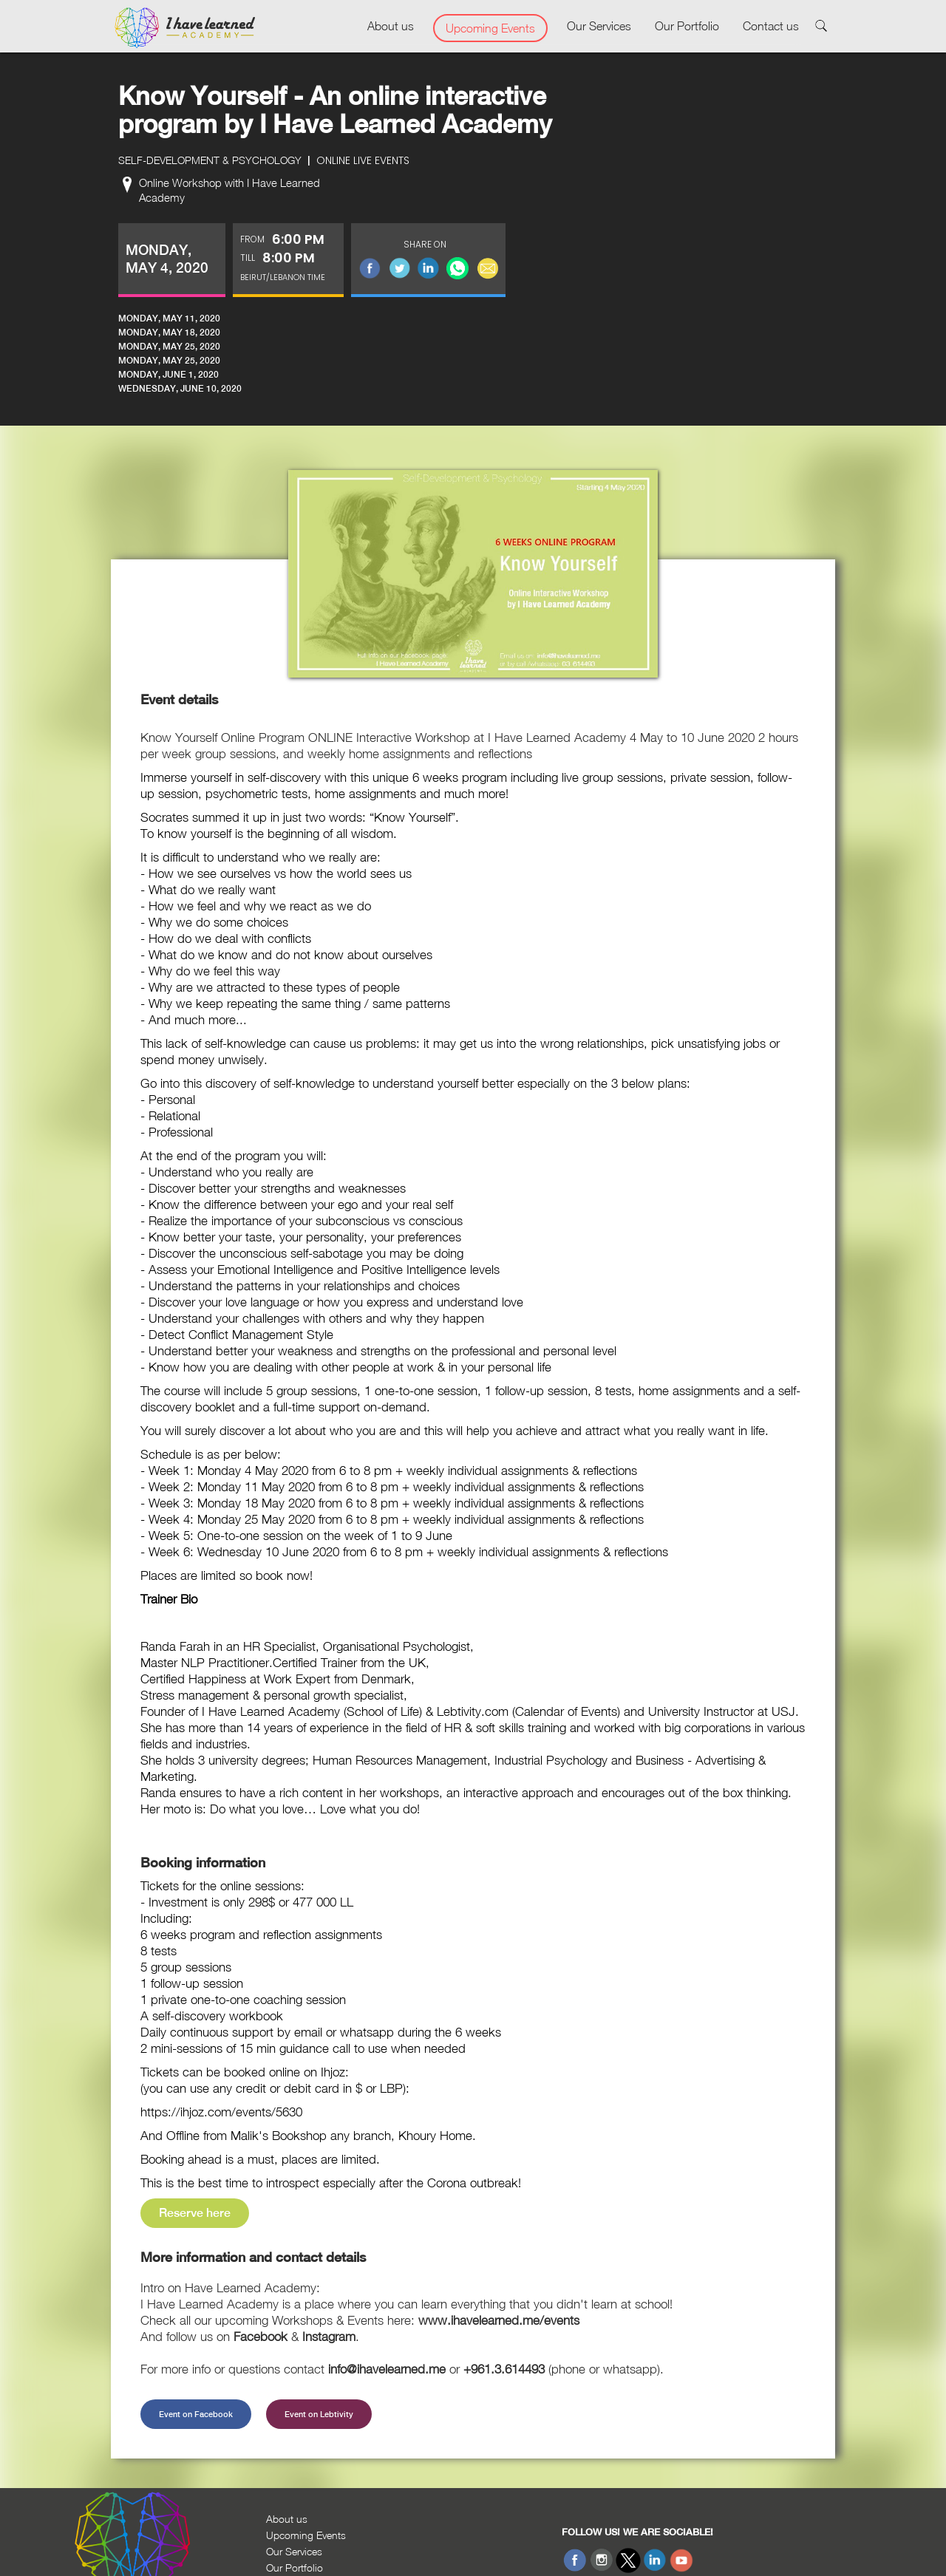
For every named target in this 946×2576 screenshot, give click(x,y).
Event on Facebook (196, 2414)
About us (390, 26)
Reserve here (195, 2213)
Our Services (599, 26)
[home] (185, 28)
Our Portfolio (687, 26)
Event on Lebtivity (319, 2414)
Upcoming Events (490, 28)
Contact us (771, 26)
